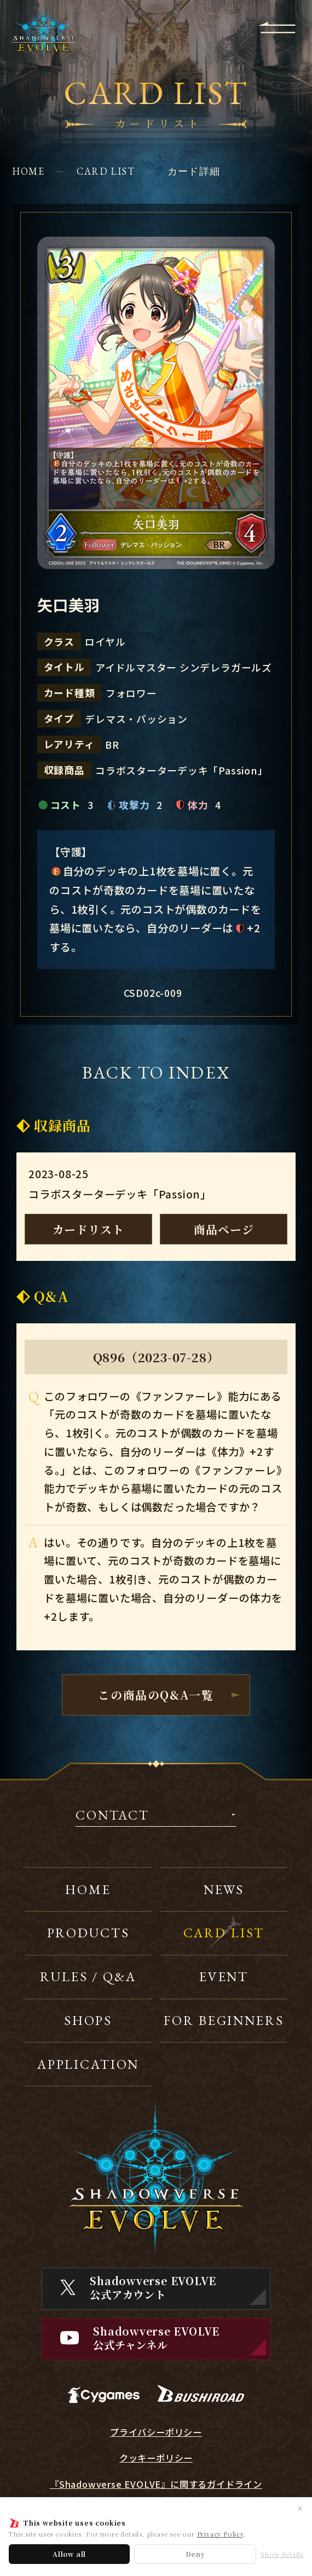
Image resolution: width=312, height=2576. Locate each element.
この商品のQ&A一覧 (156, 1694)
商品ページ (223, 1229)
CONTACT (112, 1816)
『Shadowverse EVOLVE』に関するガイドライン (156, 2484)
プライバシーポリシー (156, 2432)
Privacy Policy (220, 2533)
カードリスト (88, 1229)
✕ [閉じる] (300, 2508)
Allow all (69, 2553)
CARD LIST (106, 171)
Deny (195, 2553)
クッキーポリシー (156, 2458)
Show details (282, 2554)
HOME (28, 171)
